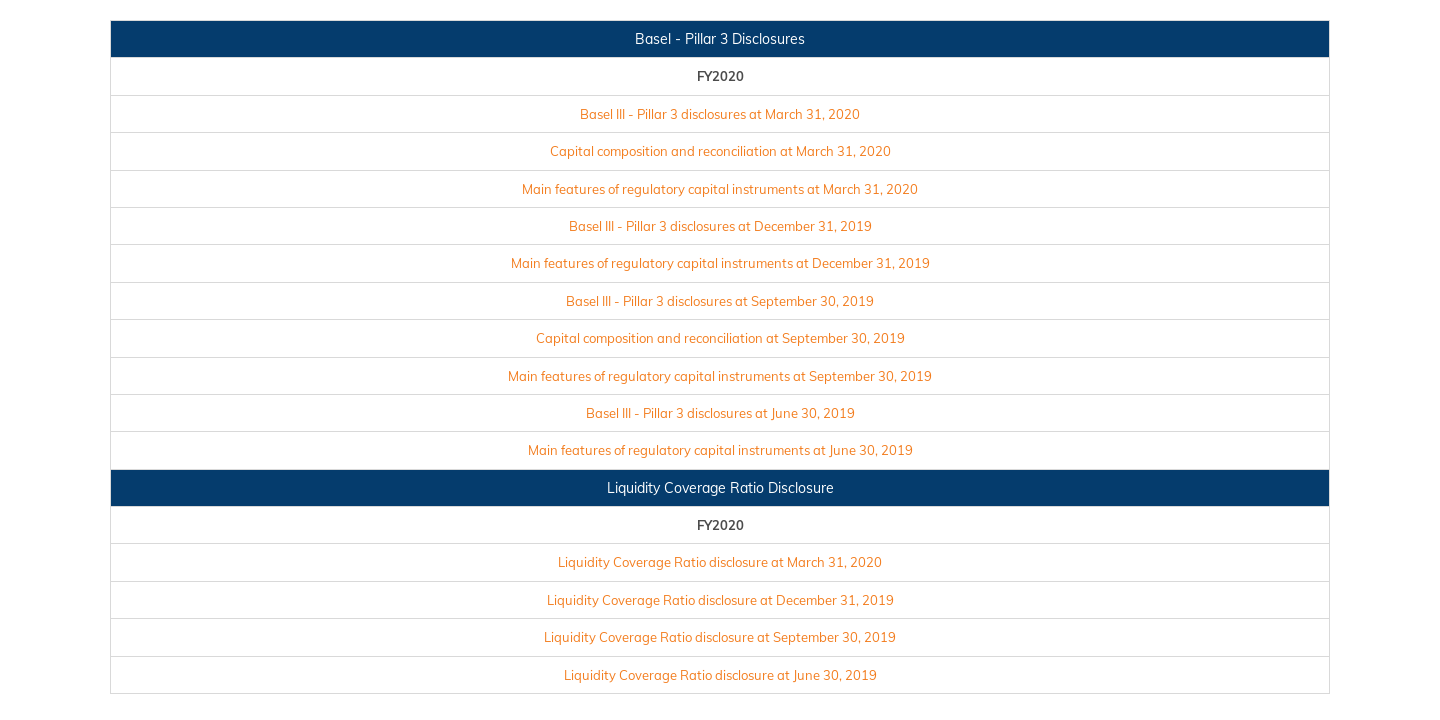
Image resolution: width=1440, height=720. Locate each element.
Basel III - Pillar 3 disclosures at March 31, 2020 (720, 114)
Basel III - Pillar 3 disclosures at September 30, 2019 (720, 301)
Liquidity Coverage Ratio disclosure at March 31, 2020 (720, 562)
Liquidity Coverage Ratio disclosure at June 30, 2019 (720, 675)
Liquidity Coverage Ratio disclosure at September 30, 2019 (720, 637)
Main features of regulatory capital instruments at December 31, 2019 (720, 263)
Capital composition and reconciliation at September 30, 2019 (720, 338)
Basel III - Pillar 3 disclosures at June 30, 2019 (720, 413)
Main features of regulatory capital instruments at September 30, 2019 (720, 376)
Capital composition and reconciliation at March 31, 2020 (720, 151)
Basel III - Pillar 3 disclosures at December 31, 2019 (720, 226)
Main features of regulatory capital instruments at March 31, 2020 (720, 189)
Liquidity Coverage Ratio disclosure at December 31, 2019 (720, 600)
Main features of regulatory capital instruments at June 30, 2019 (720, 450)
